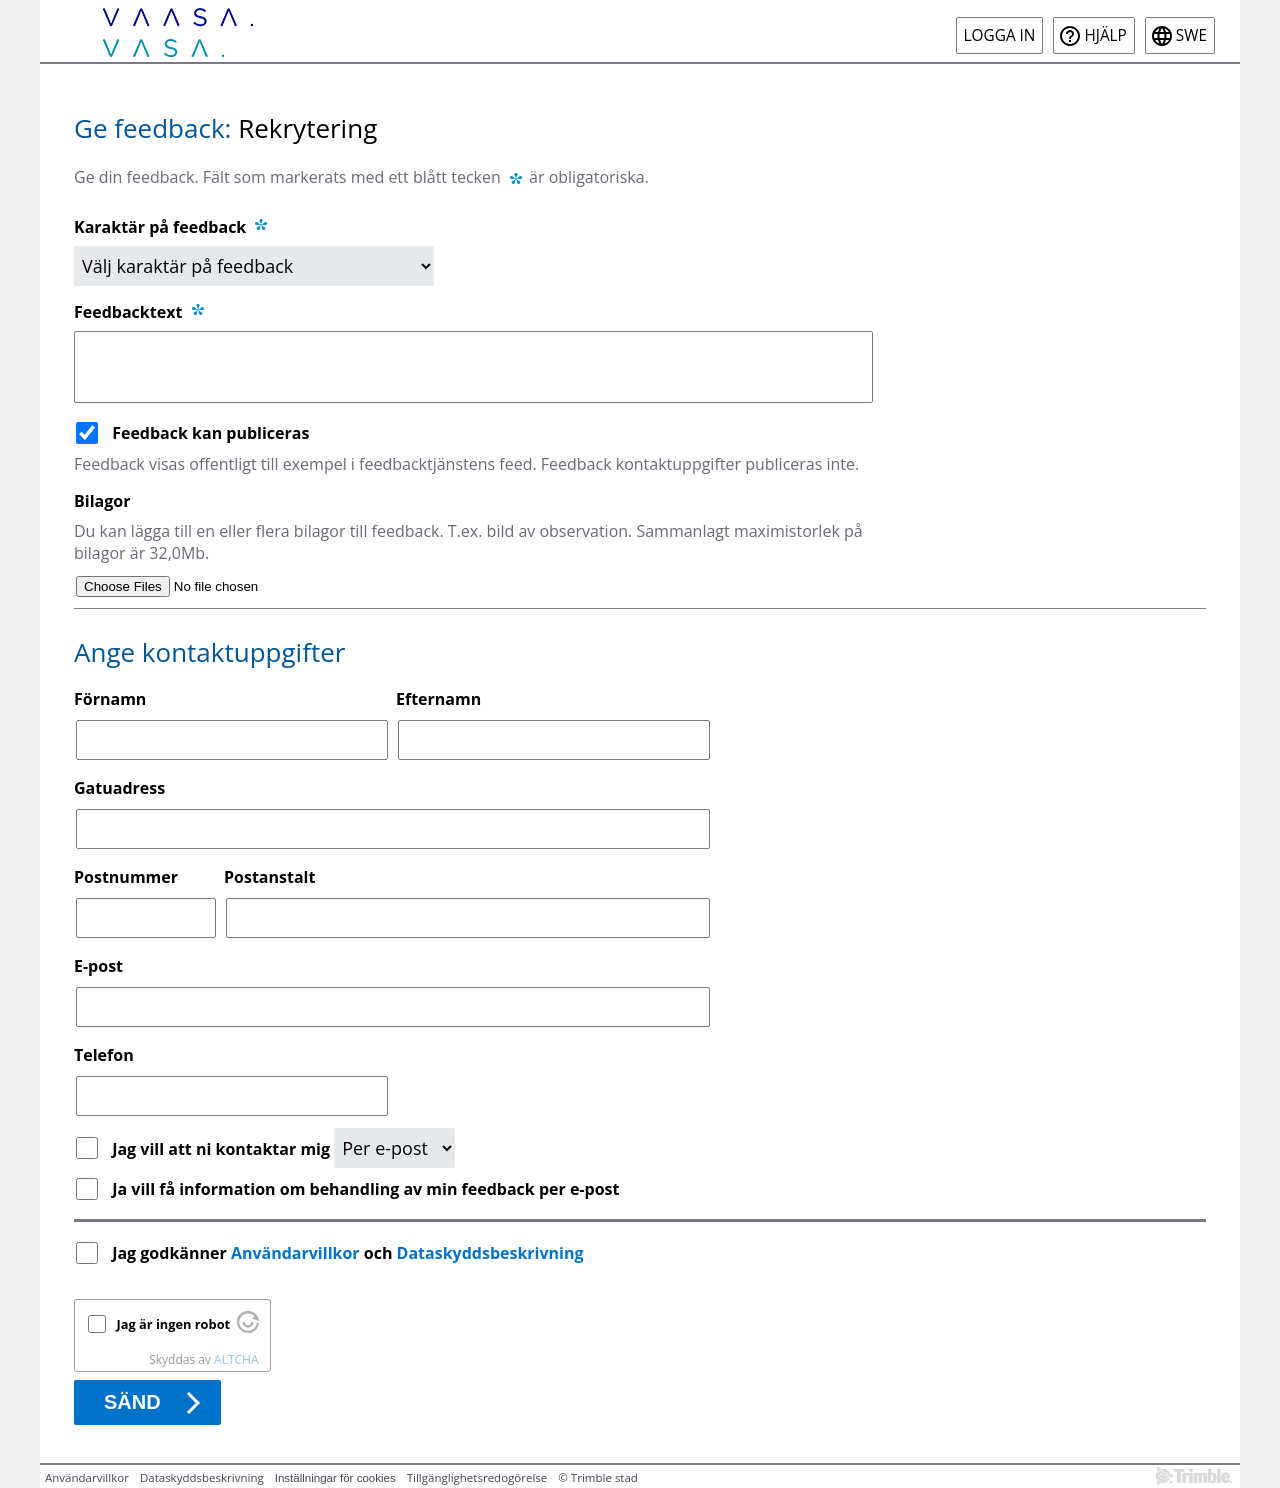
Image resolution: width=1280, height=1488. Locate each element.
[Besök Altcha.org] (248, 1328)
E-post (98, 966)
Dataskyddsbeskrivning (490, 1253)
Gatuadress (119, 788)
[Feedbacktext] (473, 367)
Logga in (1000, 35)
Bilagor (102, 501)
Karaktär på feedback (172, 227)
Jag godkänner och (350, 1253)
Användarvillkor (295, 1253)
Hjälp (1105, 35)
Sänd (132, 1402)
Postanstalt (269, 877)
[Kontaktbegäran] (394, 1148)
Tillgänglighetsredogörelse (477, 1477)
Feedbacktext (140, 312)
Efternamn (438, 699)
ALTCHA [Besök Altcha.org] (236, 1359)
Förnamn (110, 699)
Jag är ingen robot (174, 1324)
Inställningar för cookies (335, 1478)
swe (1191, 35)
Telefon (104, 1055)
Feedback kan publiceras (210, 433)
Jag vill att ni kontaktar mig (223, 1149)
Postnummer (126, 877)
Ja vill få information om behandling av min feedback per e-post (365, 1189)
